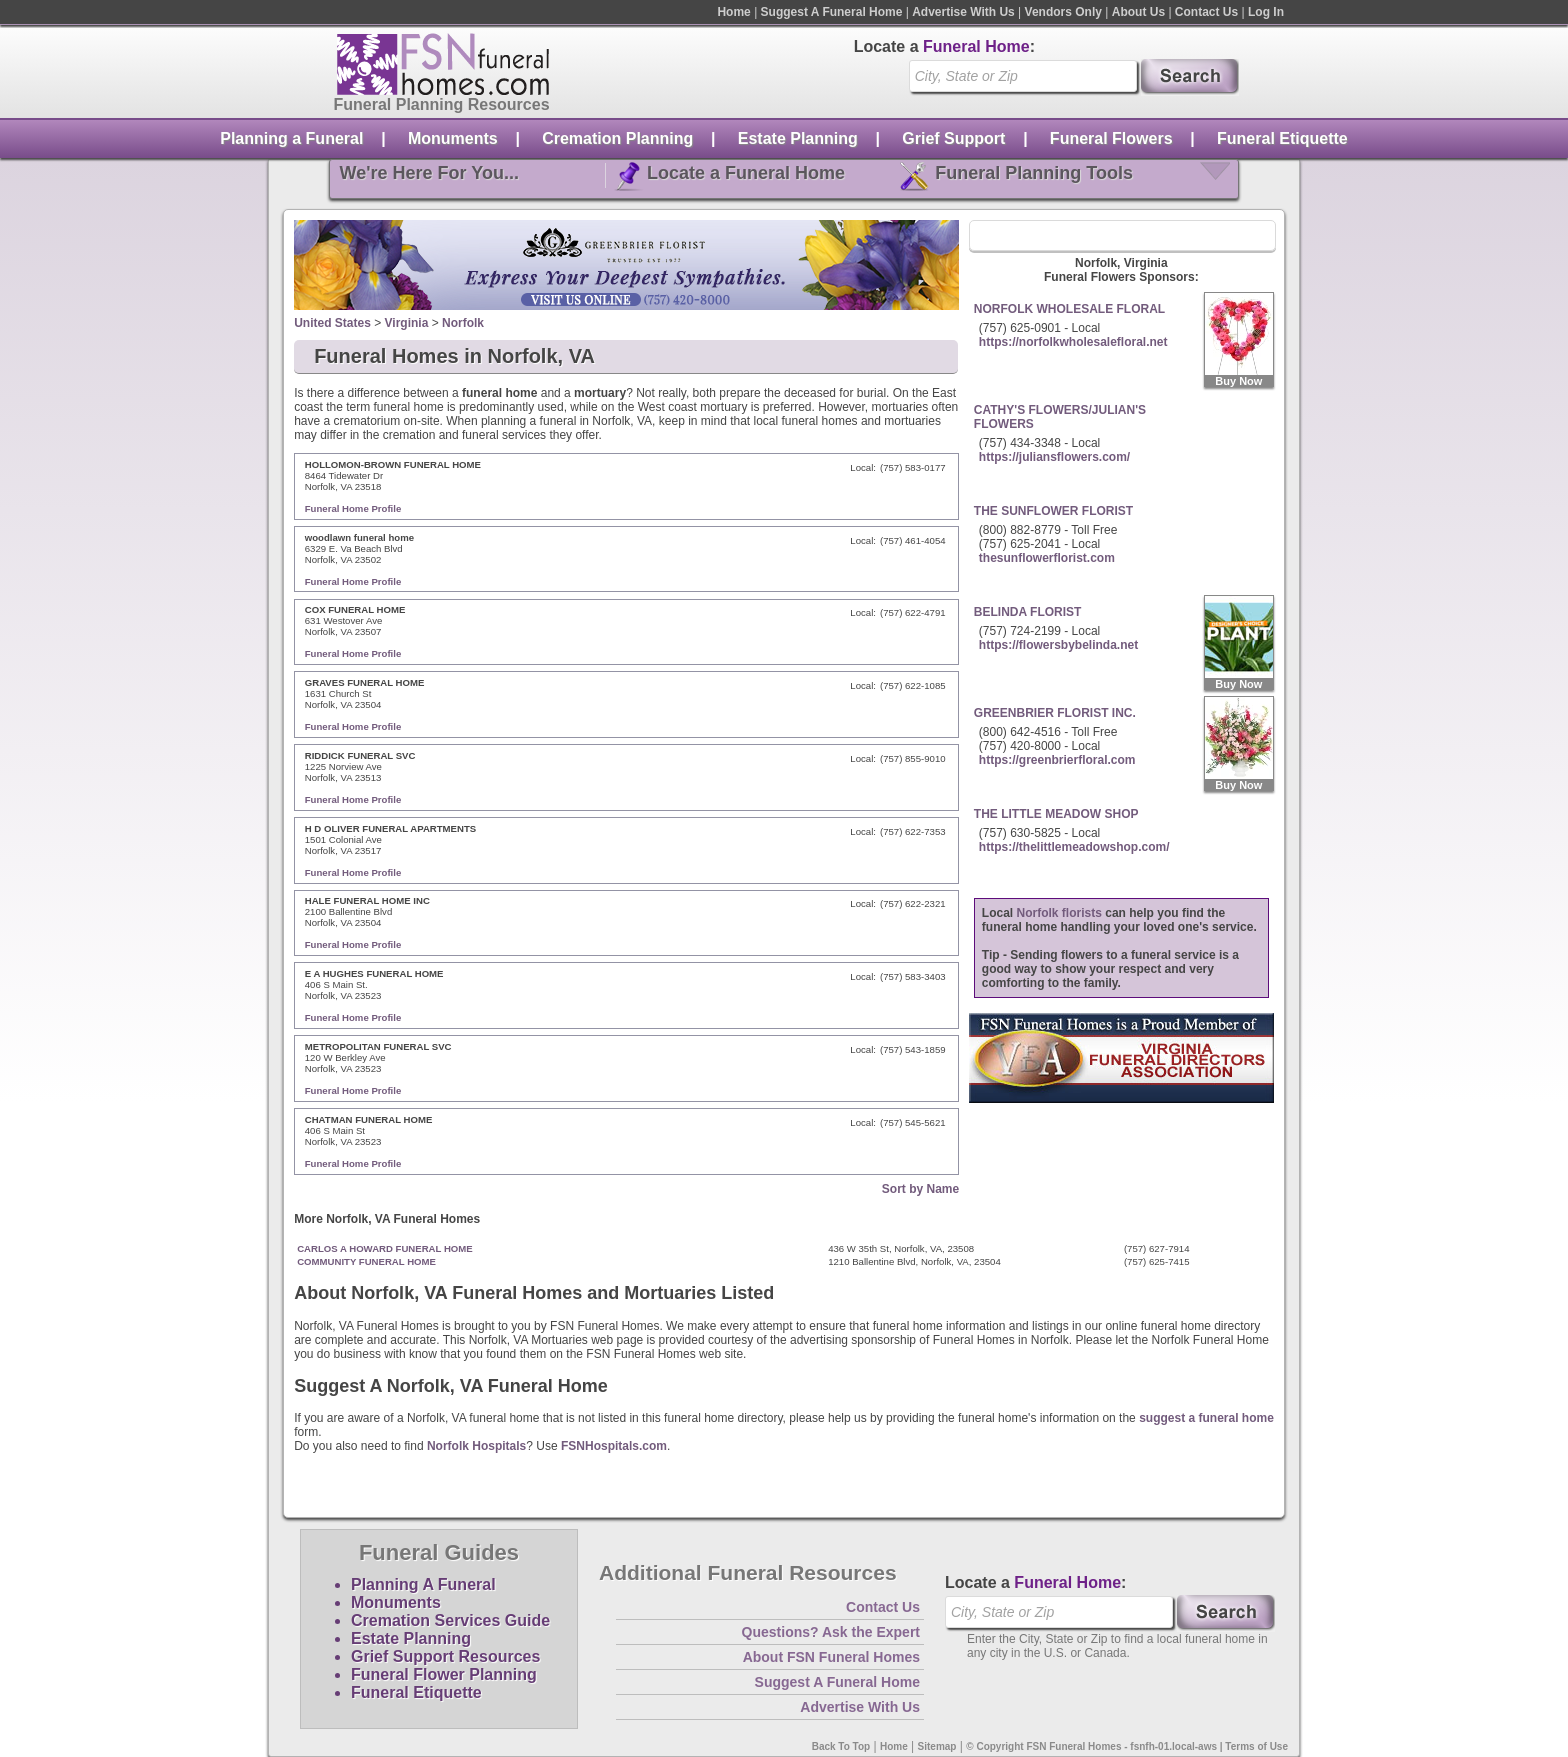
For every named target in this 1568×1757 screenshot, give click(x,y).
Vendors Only (1063, 12)
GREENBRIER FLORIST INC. (1055, 713)
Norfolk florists (1059, 913)
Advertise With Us (963, 12)
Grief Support (953, 138)
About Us (1138, 12)
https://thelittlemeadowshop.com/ (1074, 847)
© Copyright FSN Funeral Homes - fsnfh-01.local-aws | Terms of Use (1127, 1746)
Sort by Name (920, 1189)
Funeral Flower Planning (444, 1674)
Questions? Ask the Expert (831, 1632)
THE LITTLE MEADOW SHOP (1056, 814)
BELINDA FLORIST (1028, 612)
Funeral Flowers (1111, 138)
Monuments (453, 138)
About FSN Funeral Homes (831, 1657)
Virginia (407, 323)
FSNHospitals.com (614, 1446)
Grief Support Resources (445, 1656)
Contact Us (1206, 12)
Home (733, 12)
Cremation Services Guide (450, 1620)
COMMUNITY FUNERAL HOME (366, 1261)
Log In (1266, 12)
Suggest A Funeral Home (832, 12)
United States (332, 323)
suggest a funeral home (1206, 1418)
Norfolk (463, 323)
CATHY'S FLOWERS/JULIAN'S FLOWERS (1060, 417)
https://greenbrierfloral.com (1057, 760)
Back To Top (841, 1746)
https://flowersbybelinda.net (1058, 645)
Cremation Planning (617, 138)
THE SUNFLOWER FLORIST (1053, 511)
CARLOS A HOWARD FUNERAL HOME (385, 1248)
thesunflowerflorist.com (1047, 558)
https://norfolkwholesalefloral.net (1073, 342)
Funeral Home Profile (353, 508)
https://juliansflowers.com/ (1054, 457)
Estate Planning (798, 138)
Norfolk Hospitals (476, 1446)
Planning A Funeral (423, 1584)
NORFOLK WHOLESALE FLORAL (1069, 309)
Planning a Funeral (291, 138)
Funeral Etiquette (1282, 138)
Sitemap (937, 1746)
